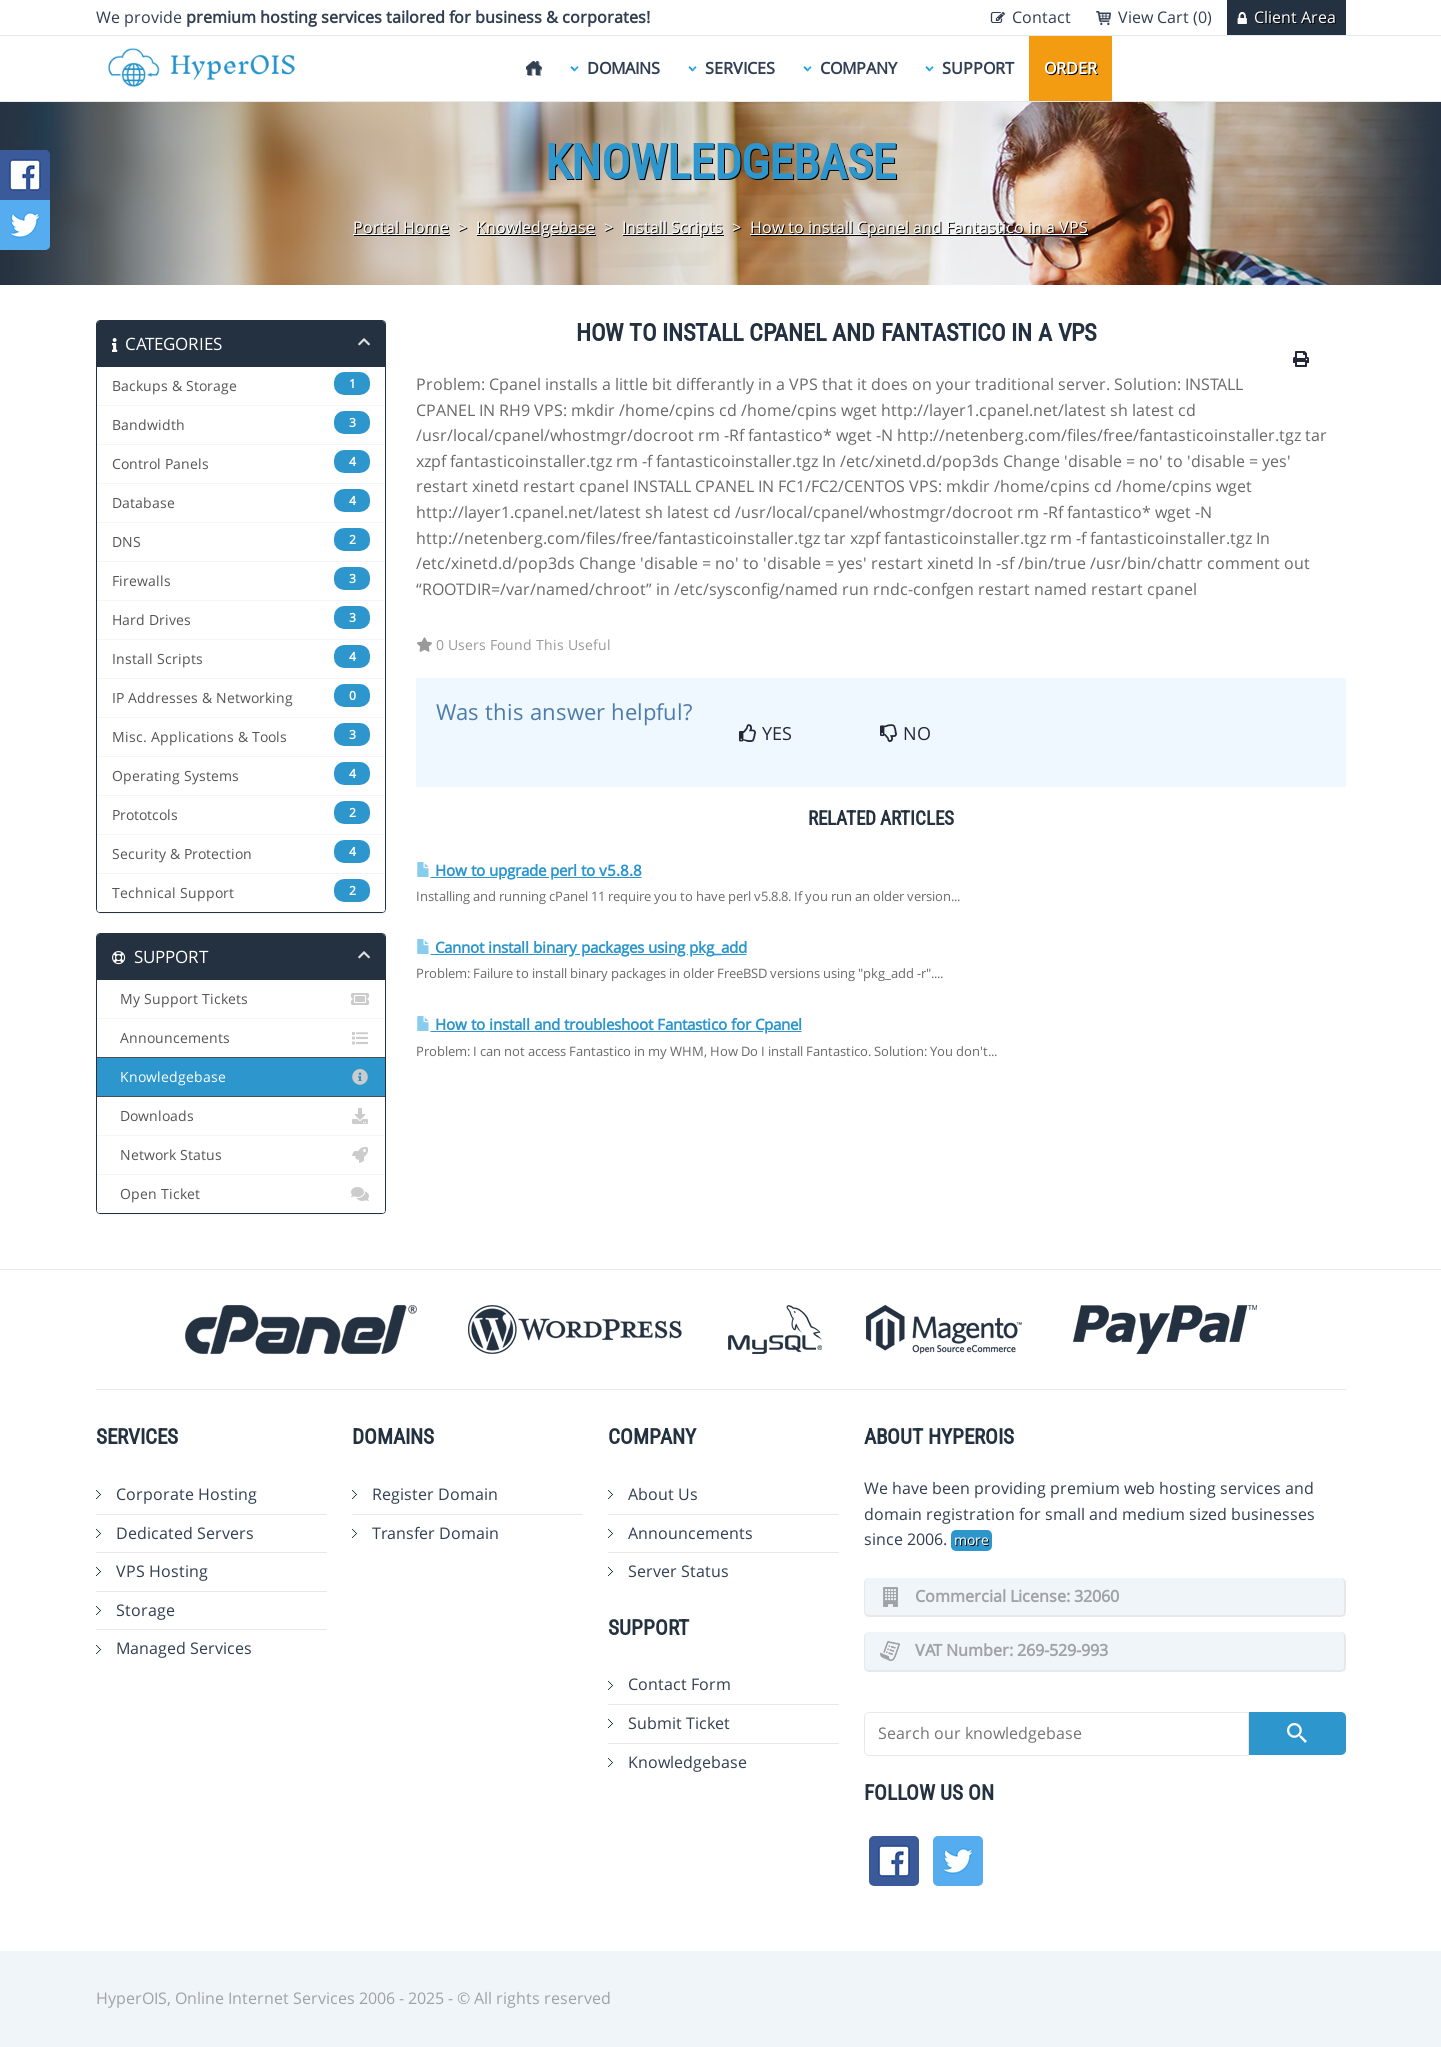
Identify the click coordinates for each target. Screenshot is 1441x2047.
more (971, 1539)
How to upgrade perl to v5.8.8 (529, 870)
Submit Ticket (679, 1723)
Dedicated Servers (185, 1533)
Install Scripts (672, 227)
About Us (663, 1494)
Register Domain (435, 1494)
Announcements (241, 1038)
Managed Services (184, 1648)
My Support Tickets (241, 999)
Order (1070, 68)
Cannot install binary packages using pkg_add (581, 947)
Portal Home (401, 227)
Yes (765, 733)
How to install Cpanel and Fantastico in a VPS (919, 227)
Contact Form (679, 1684)
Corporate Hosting (186, 1494)
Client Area (1295, 17)
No (905, 733)
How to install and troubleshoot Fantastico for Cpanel (609, 1024)
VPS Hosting (162, 1571)
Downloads (241, 1116)
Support (978, 68)
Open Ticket (241, 1194)
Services (740, 68)
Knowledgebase (535, 227)
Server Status (678, 1571)
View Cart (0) (1165, 17)
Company (858, 68)
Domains (623, 68)
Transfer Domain (435, 1533)
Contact (1041, 17)
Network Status (241, 1155)
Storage (145, 1610)
